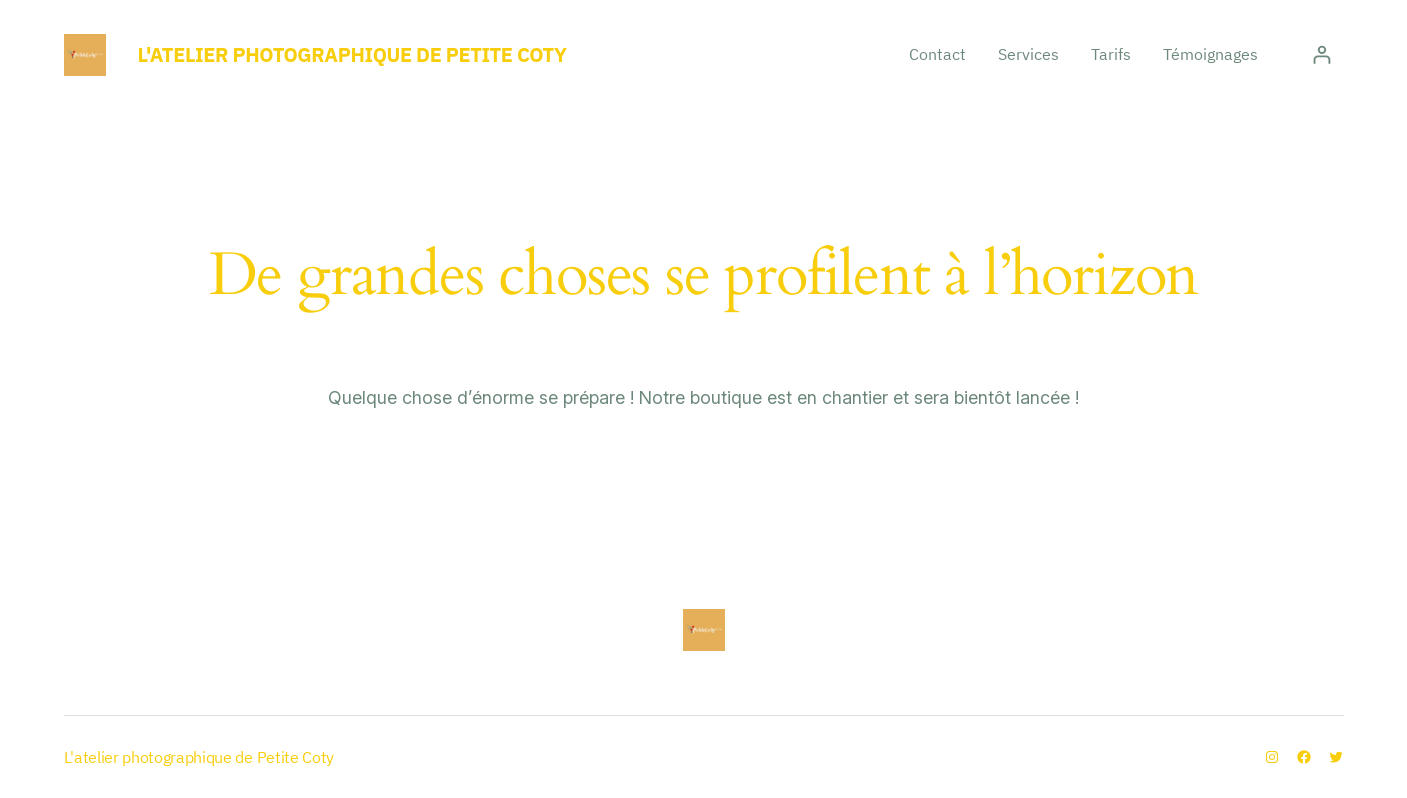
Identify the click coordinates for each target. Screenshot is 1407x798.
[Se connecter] (1321, 54)
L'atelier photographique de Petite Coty (352, 54)
